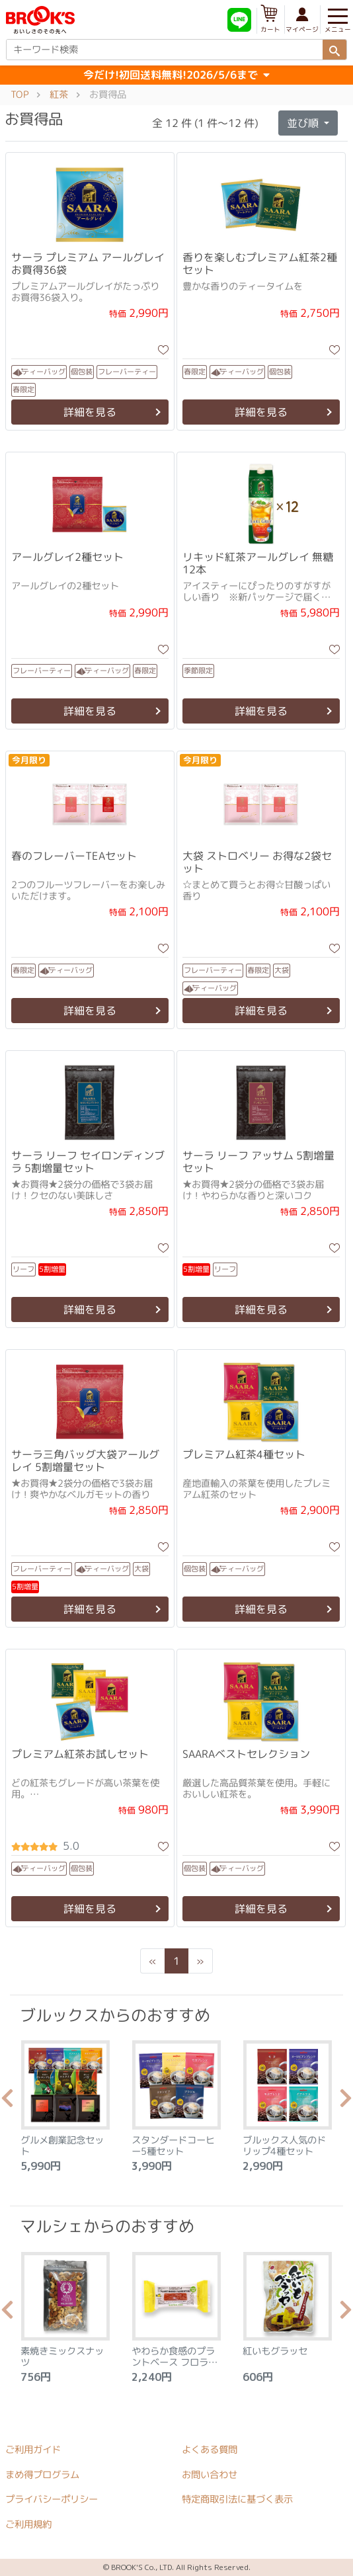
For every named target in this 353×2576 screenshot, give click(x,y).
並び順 (304, 123)
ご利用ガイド (33, 2449)
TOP (19, 94)
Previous (7, 2102)
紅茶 (59, 94)
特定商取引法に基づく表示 (237, 2500)
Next (345, 2102)
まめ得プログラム (42, 2474)
